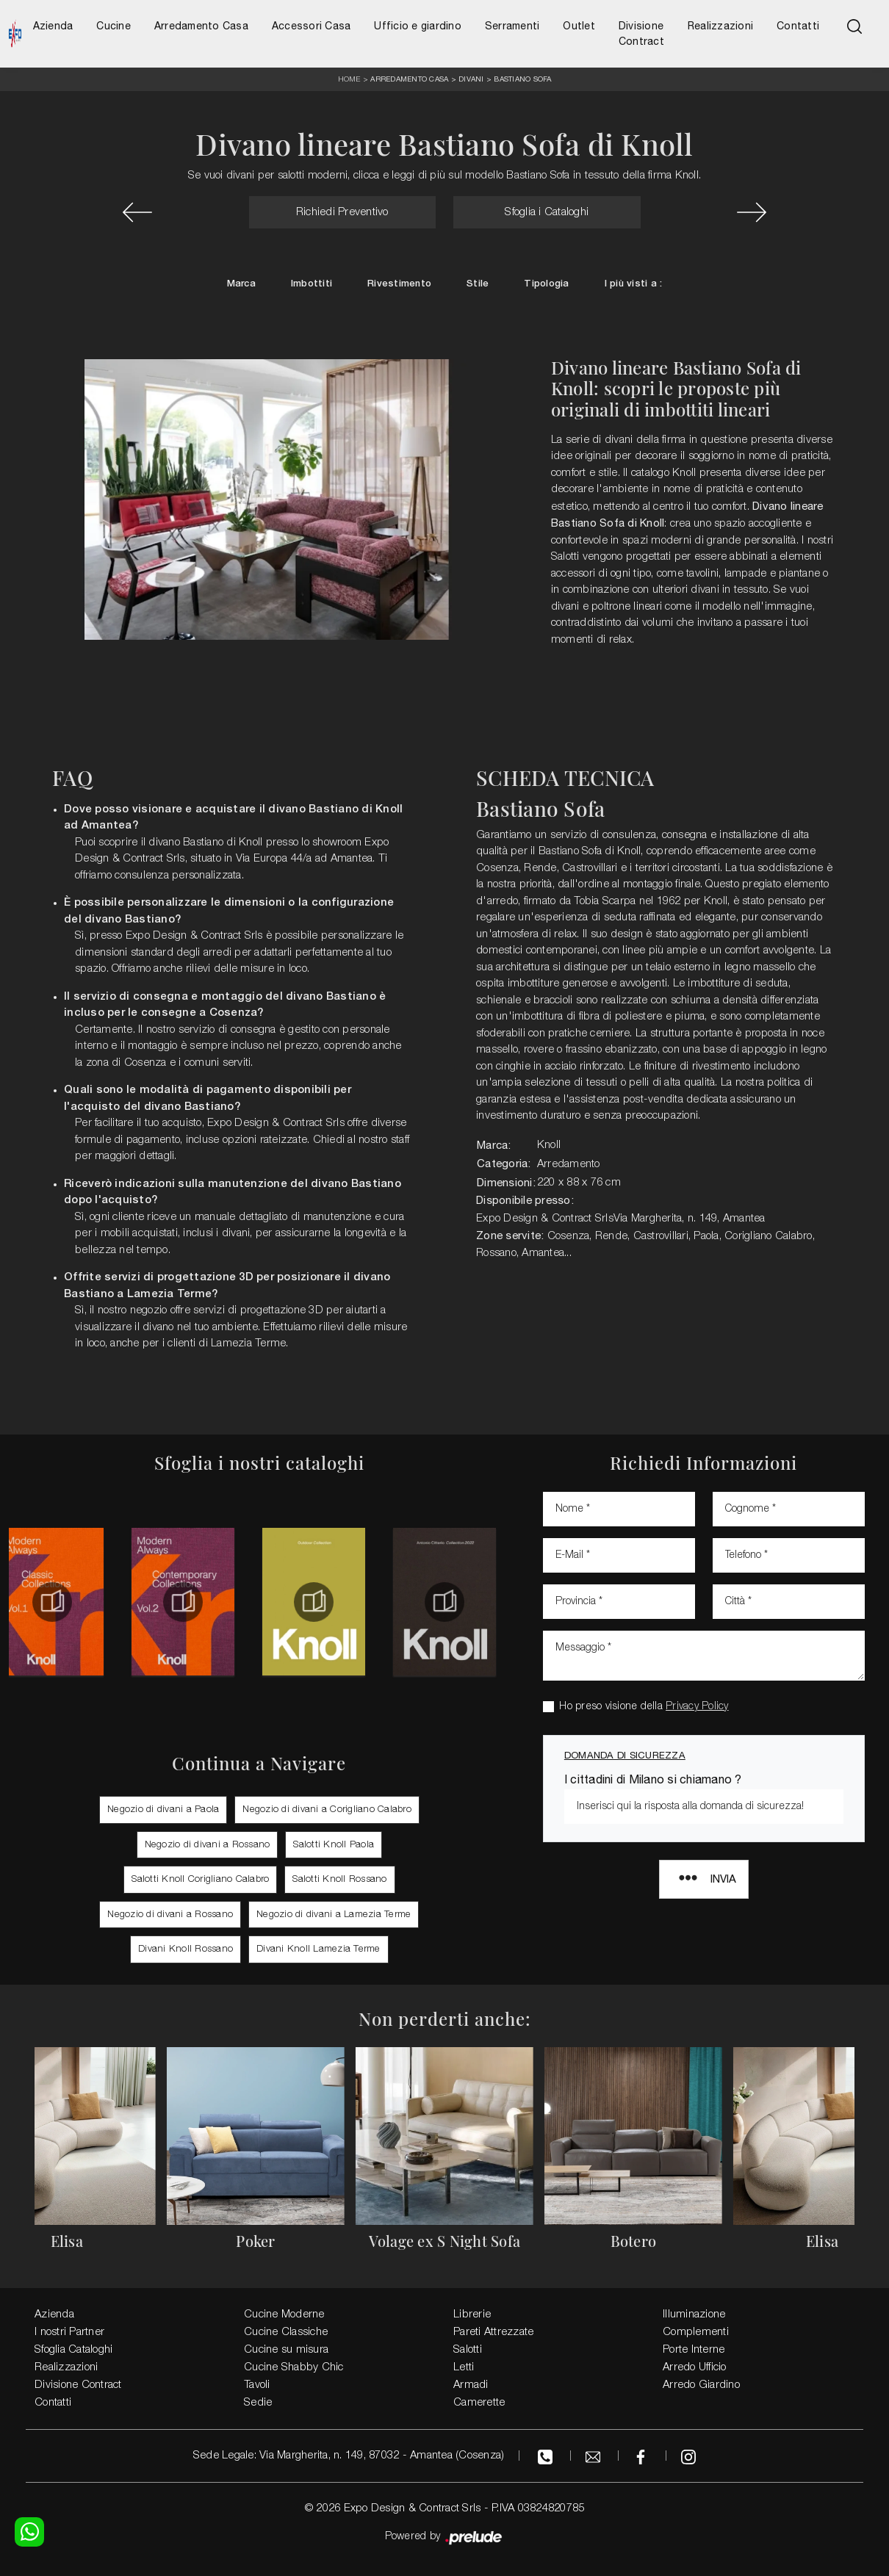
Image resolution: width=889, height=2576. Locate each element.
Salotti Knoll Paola (333, 1845)
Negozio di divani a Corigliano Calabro (326, 1809)
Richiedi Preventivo (342, 212)
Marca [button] (241, 284)
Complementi (696, 2332)
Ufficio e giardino (417, 26)
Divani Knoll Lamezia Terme (318, 1949)
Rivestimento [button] (399, 284)
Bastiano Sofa (522, 78)
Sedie (258, 2403)
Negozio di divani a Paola (163, 1809)
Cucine (113, 26)
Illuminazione (694, 2314)
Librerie (472, 2314)
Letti (463, 2367)
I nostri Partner (69, 2332)
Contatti (798, 26)
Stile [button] (478, 284)
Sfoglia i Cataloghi (547, 212)
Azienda (53, 26)
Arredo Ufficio (695, 2367)
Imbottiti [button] (311, 284)
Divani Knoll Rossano (185, 1949)
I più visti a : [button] (634, 284)
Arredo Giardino (701, 2385)
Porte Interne (693, 2350)
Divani (471, 78)
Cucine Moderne (284, 2314)
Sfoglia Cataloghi (73, 2350)
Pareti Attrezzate (493, 2332)
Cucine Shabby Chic (294, 2367)
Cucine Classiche (286, 2332)
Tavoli (257, 2385)
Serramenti (512, 26)
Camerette (479, 2403)
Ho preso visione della (643, 1706)
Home (349, 79)
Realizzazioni (720, 26)
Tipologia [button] (546, 284)
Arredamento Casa (201, 26)
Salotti (467, 2350)
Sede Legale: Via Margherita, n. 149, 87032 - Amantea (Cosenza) (349, 2455)
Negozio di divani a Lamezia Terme (333, 1915)
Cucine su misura (286, 2350)
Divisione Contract (641, 33)
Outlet (579, 26)
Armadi (471, 2385)
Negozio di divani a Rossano (207, 1845)
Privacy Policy (697, 1706)
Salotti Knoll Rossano (339, 1879)
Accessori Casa (311, 26)
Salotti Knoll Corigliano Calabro (200, 1879)
